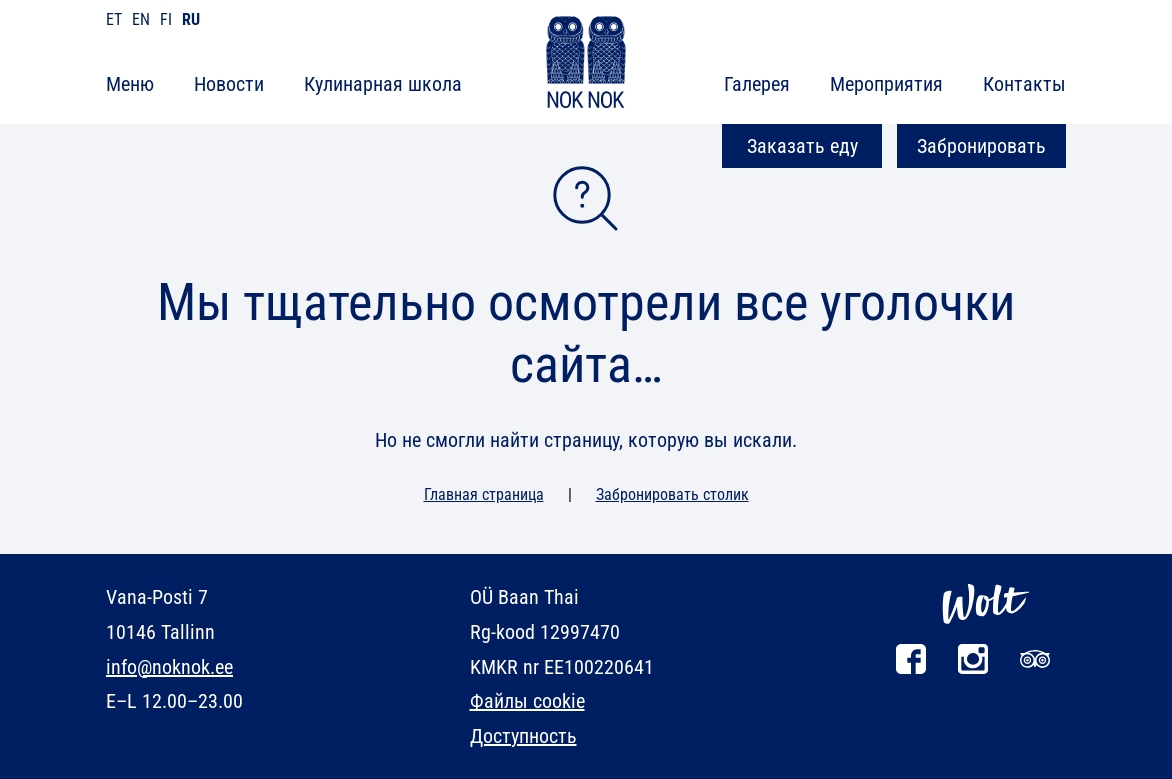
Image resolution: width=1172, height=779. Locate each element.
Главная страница (484, 494)
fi (166, 19)
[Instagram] (973, 668)
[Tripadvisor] (1035, 668)
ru (191, 19)
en (141, 19)
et (114, 19)
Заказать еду (802, 146)
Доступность (523, 736)
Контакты (1024, 84)
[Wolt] (986, 634)
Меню (130, 84)
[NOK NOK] (586, 65)
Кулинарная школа (383, 84)
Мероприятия (886, 84)
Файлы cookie (527, 701)
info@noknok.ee (169, 667)
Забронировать (981, 146)
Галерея (757, 84)
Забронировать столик (672, 494)
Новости (229, 84)
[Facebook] (911, 668)
